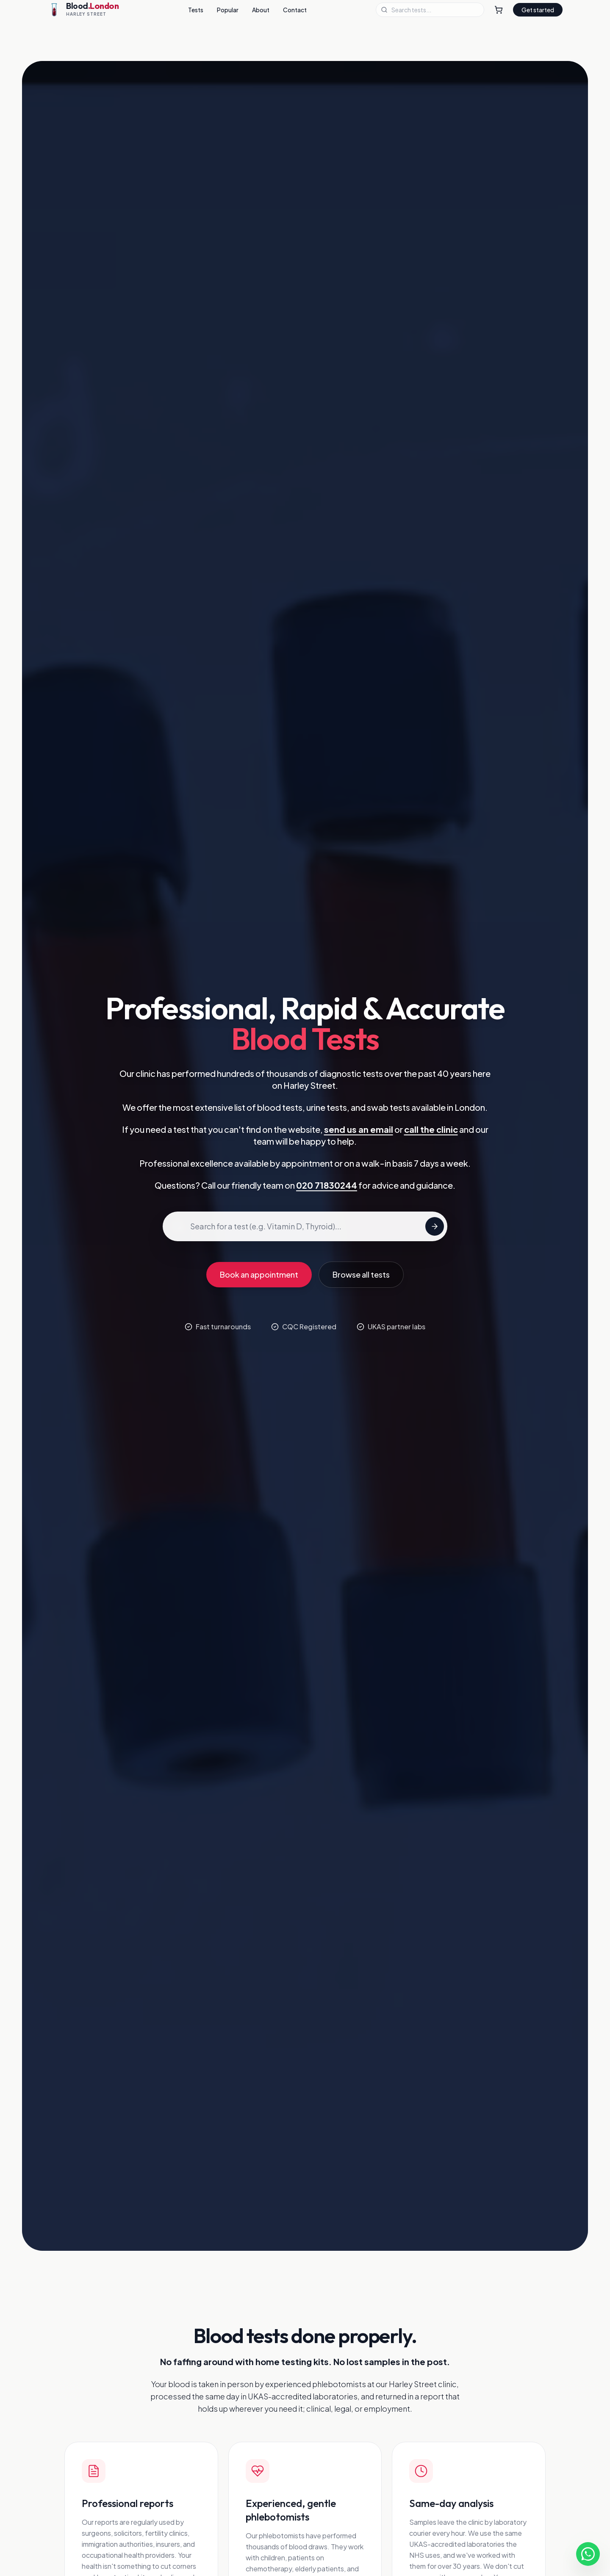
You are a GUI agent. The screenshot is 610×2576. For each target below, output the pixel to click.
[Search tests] (434, 1226)
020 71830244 (326, 1185)
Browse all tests (361, 1274)
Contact (295, 10)
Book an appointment (259, 1274)
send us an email (358, 1129)
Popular (227, 10)
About (260, 10)
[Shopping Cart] (498, 10)
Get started (537, 10)
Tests (195, 10)
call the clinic (431, 1129)
